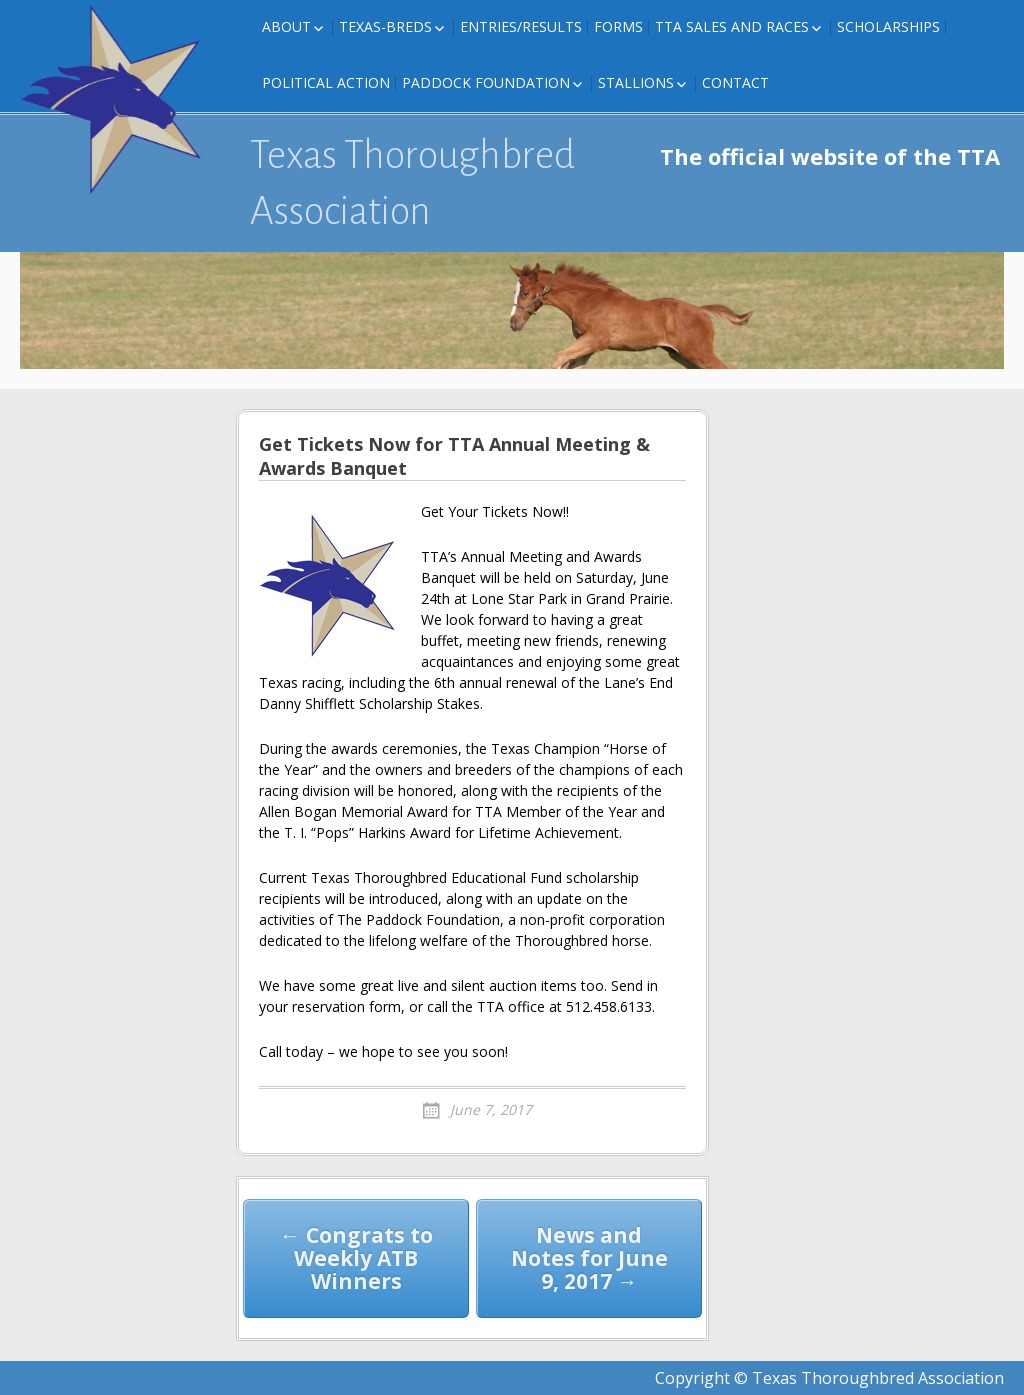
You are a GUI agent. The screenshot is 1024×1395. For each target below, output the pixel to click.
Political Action (326, 82)
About (286, 26)
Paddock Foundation (486, 82)
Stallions (636, 82)
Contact (735, 82)
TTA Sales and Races (732, 26)
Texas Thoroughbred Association (412, 183)
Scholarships (888, 26)
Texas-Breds (385, 26)
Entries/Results (521, 26)
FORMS (618, 26)
